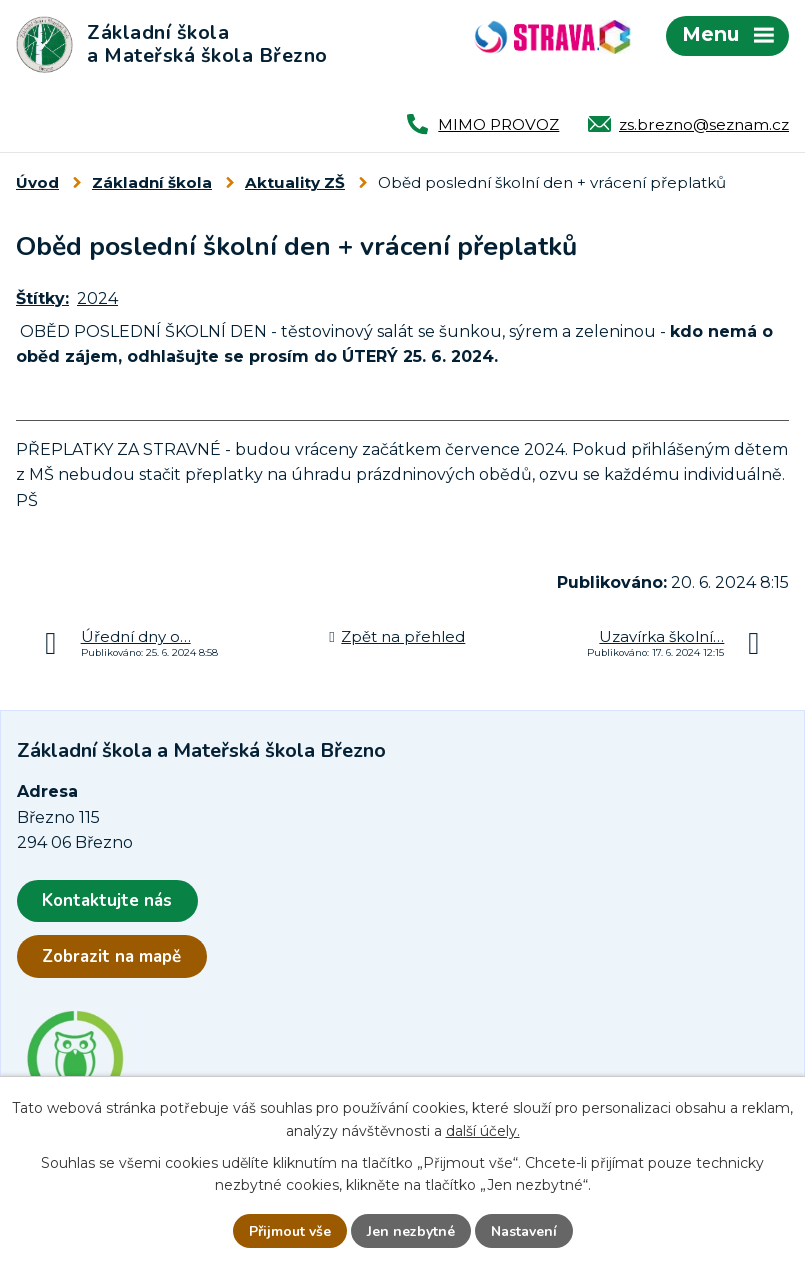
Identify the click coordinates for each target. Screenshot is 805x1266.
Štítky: (42, 298)
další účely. (483, 1130)
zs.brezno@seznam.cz (704, 124)
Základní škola (152, 182)
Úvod (37, 182)
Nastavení (524, 1231)
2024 (97, 298)
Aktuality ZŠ (295, 182)
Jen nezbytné (411, 1231)
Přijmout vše (290, 1231)
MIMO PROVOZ (498, 124)
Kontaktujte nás (107, 900)
